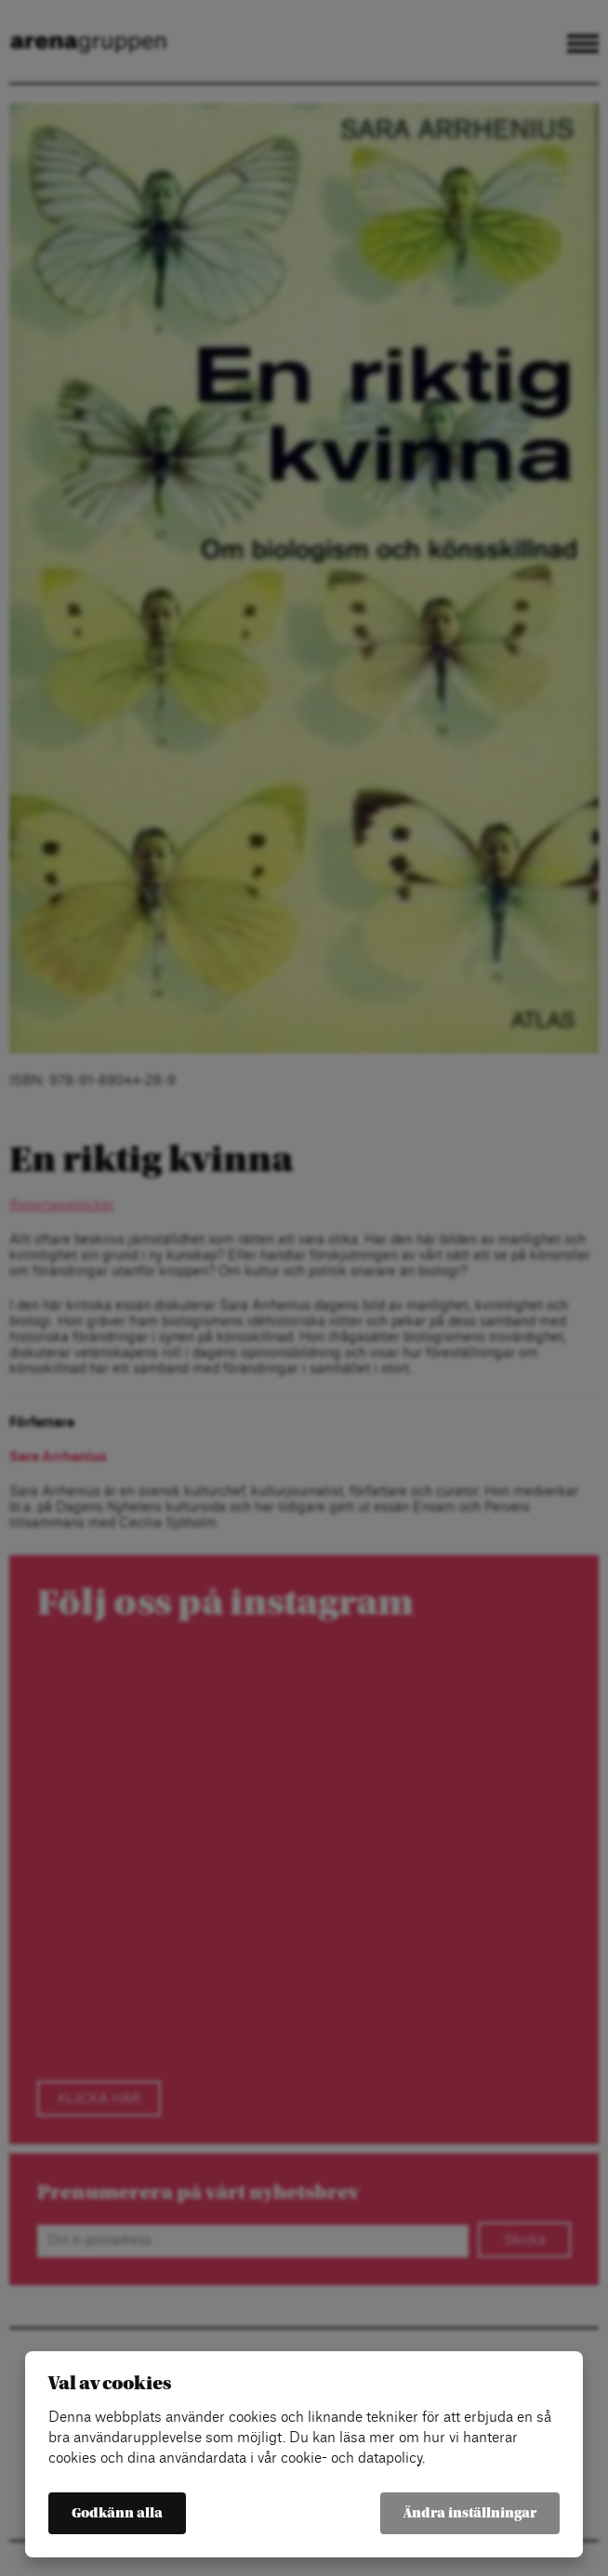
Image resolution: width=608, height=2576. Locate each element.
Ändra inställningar (469, 2513)
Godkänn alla (117, 2513)
